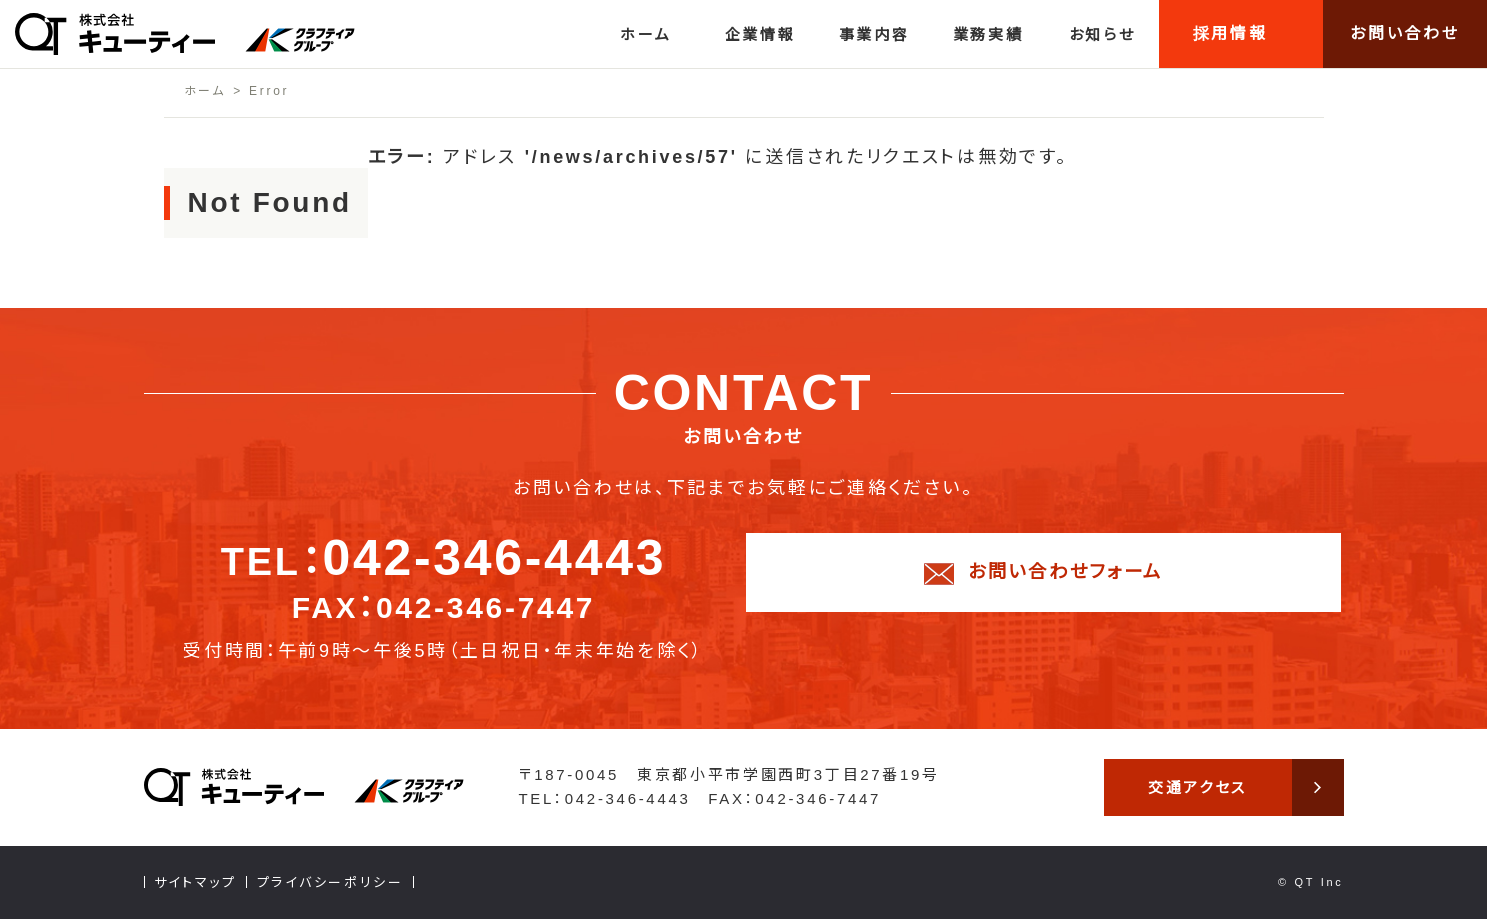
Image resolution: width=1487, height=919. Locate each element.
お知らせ (1102, 34)
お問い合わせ (1404, 33)
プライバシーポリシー (330, 882)
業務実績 (988, 34)
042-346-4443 (494, 558)
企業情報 (760, 34)
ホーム (645, 34)
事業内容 (874, 34)
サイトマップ (195, 882)
